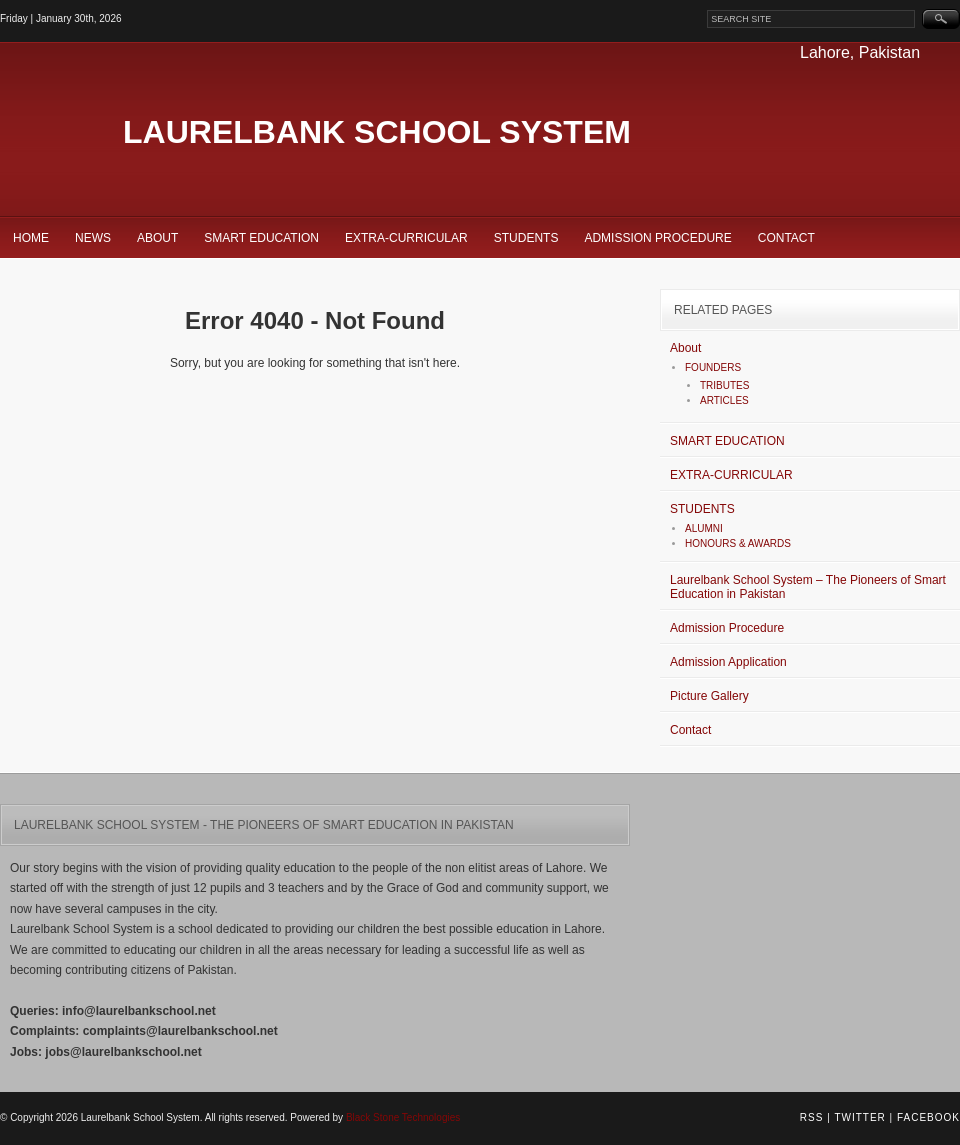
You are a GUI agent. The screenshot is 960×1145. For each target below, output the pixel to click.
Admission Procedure (657, 238)
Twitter (859, 1117)
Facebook (928, 1117)
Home (31, 238)
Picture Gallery (709, 696)
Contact (786, 238)
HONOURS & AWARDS (738, 543)
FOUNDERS (713, 367)
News (93, 238)
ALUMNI (704, 528)
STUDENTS (526, 238)
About (157, 238)
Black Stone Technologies (403, 1117)
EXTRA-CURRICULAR (406, 238)
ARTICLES (724, 400)
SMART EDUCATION (261, 238)
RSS (812, 1117)
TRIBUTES (724, 385)
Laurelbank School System (377, 132)
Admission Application (728, 662)
